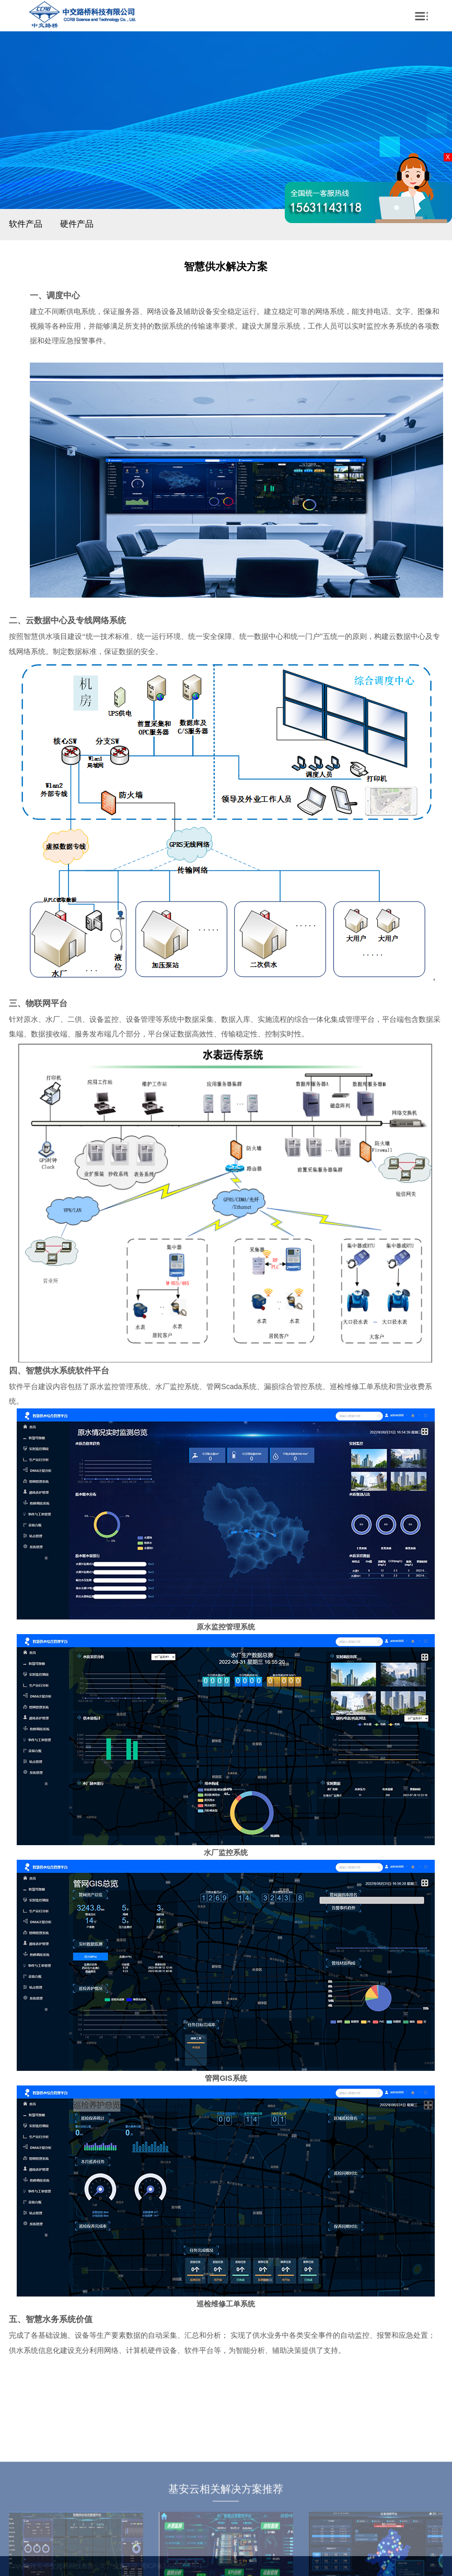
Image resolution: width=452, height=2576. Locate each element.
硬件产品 (77, 223)
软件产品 (25, 223)
